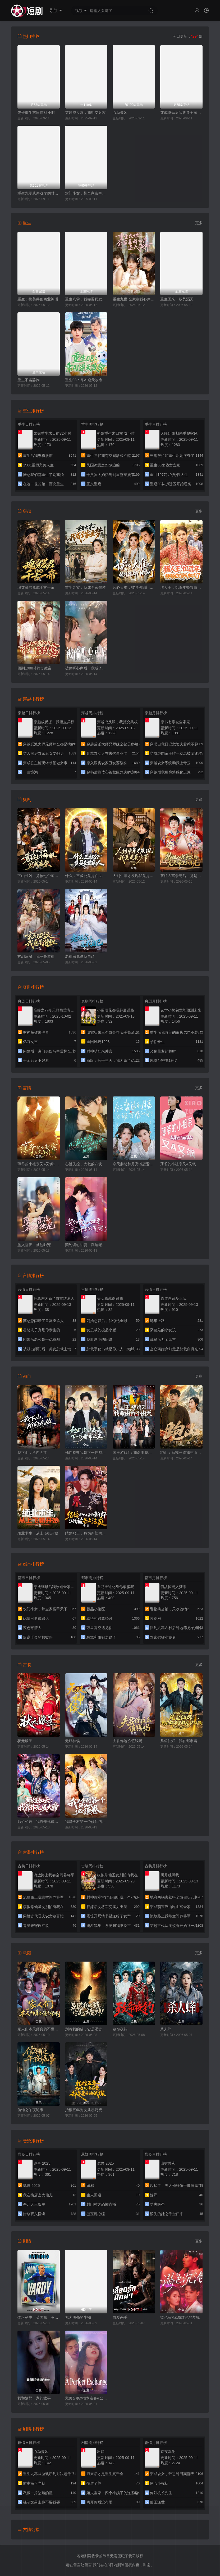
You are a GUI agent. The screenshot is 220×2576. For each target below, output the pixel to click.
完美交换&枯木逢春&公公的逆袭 (86, 2398)
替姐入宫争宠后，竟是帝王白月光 (181, 876)
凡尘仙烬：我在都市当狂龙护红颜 (181, 1741)
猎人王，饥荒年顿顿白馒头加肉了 (181, 587)
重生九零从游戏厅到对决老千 (38, 193)
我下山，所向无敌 (32, 1452)
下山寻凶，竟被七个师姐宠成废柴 (38, 876)
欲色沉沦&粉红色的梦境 (180, 2317)
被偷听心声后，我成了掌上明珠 (86, 668)
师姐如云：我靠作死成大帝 (38, 1821)
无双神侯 (72, 1741)
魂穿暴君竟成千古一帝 (35, 587)
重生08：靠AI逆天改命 (83, 380)
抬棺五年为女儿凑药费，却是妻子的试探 (86, 2110)
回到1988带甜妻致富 (34, 668)
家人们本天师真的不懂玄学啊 (38, 2029)
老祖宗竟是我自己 (80, 956)
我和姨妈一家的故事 (34, 2398)
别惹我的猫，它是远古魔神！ (86, 2029)
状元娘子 (24, 1741)
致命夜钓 (120, 2029)
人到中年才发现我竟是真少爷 (134, 876)
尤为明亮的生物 (78, 2317)
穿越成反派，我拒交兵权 (85, 112)
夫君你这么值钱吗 (127, 1741)
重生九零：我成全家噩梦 (85, 587)
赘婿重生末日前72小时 (36, 112)
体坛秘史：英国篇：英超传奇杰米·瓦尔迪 (38, 2317)
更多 (199, 223)
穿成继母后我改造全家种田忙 (181, 112)
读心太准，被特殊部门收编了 (134, 587)
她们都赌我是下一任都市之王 (86, 1452)
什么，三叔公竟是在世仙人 (86, 876)
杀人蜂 (165, 2029)
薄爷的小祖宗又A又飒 (178, 1164)
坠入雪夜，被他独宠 (34, 1245)
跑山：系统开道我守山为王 (181, 1452)
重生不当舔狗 (28, 380)
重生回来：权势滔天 (177, 299)
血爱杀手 (120, 2317)
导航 (55, 10)
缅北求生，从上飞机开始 (37, 1533)
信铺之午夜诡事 (30, 2110)
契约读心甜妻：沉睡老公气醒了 (86, 1245)
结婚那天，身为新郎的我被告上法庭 (86, 1533)
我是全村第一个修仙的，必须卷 (86, 1821)
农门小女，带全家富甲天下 (86, 193)
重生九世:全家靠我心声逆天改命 (134, 299)
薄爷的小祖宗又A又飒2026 (38, 1164)
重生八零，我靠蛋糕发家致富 (86, 299)
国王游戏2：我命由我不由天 (134, 1452)
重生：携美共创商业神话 (37, 299)
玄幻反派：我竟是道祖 (35, 956)
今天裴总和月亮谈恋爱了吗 (134, 1164)
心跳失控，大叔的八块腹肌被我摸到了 (86, 1164)
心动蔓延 (120, 112)
